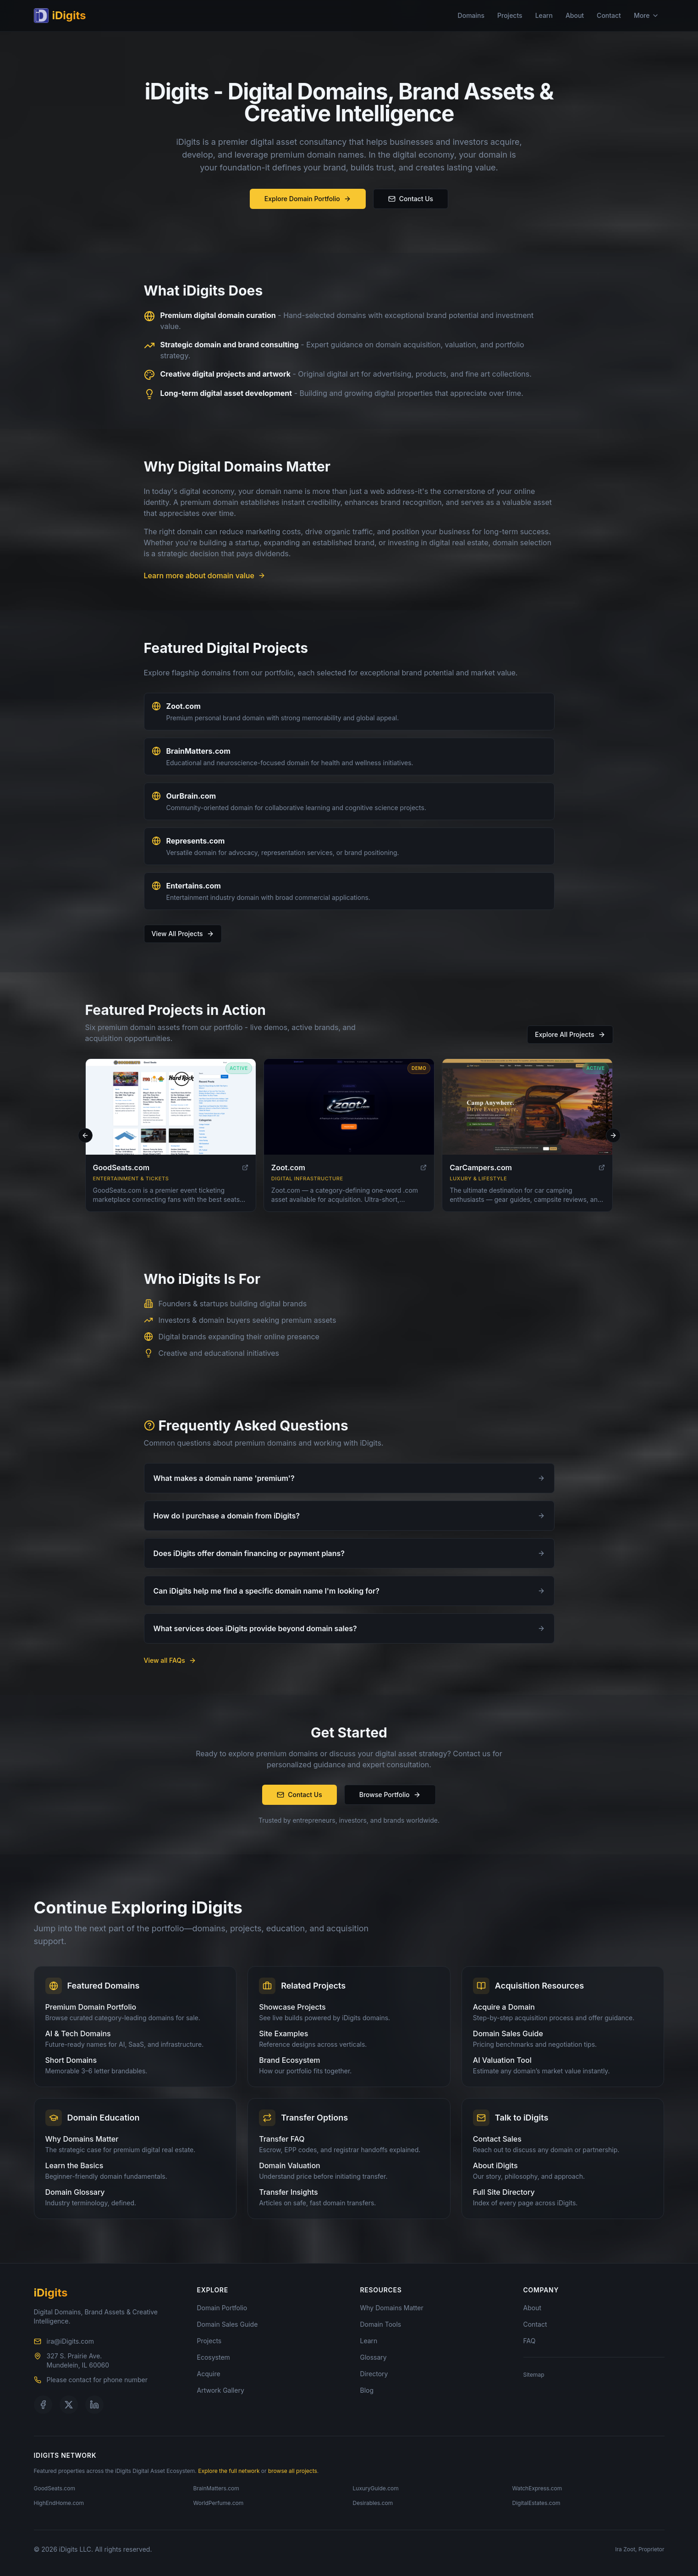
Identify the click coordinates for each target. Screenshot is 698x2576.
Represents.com (195, 840)
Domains (471, 15)
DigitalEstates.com (536, 2502)
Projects (509, 15)
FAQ (529, 2341)
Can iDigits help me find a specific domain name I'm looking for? (349, 1590)
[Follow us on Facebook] (43, 2404)
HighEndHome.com (59, 2502)
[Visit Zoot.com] (349, 1112)
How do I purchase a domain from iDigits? (349, 1515)
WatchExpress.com (537, 2488)
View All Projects (183, 933)
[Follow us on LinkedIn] (94, 2404)
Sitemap (533, 2374)
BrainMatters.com (198, 751)
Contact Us (410, 199)
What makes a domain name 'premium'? (349, 1478)
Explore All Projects (570, 1034)
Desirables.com (373, 2502)
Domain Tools (380, 2324)
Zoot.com (183, 706)
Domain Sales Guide (227, 2324)
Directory (374, 2374)
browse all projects (292, 2470)
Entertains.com (193, 885)
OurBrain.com (191, 795)
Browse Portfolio (390, 1794)
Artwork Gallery (220, 2390)
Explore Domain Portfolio (307, 199)
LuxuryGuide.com (376, 2488)
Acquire (208, 2374)
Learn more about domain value (204, 575)
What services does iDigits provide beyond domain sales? (349, 1628)
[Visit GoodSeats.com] (171, 1112)
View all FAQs (170, 1660)
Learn (544, 15)
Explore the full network (228, 2470)
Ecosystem (213, 2357)
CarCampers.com (481, 1173)
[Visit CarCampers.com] (527, 1112)
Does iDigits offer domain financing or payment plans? (349, 1553)
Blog (367, 2390)
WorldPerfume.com (218, 2502)
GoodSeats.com (121, 1173)
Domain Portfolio (222, 2308)
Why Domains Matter (391, 2308)
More (646, 15)
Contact (609, 15)
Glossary (373, 2357)
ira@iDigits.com (70, 2341)
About (575, 15)
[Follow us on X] (69, 2404)
